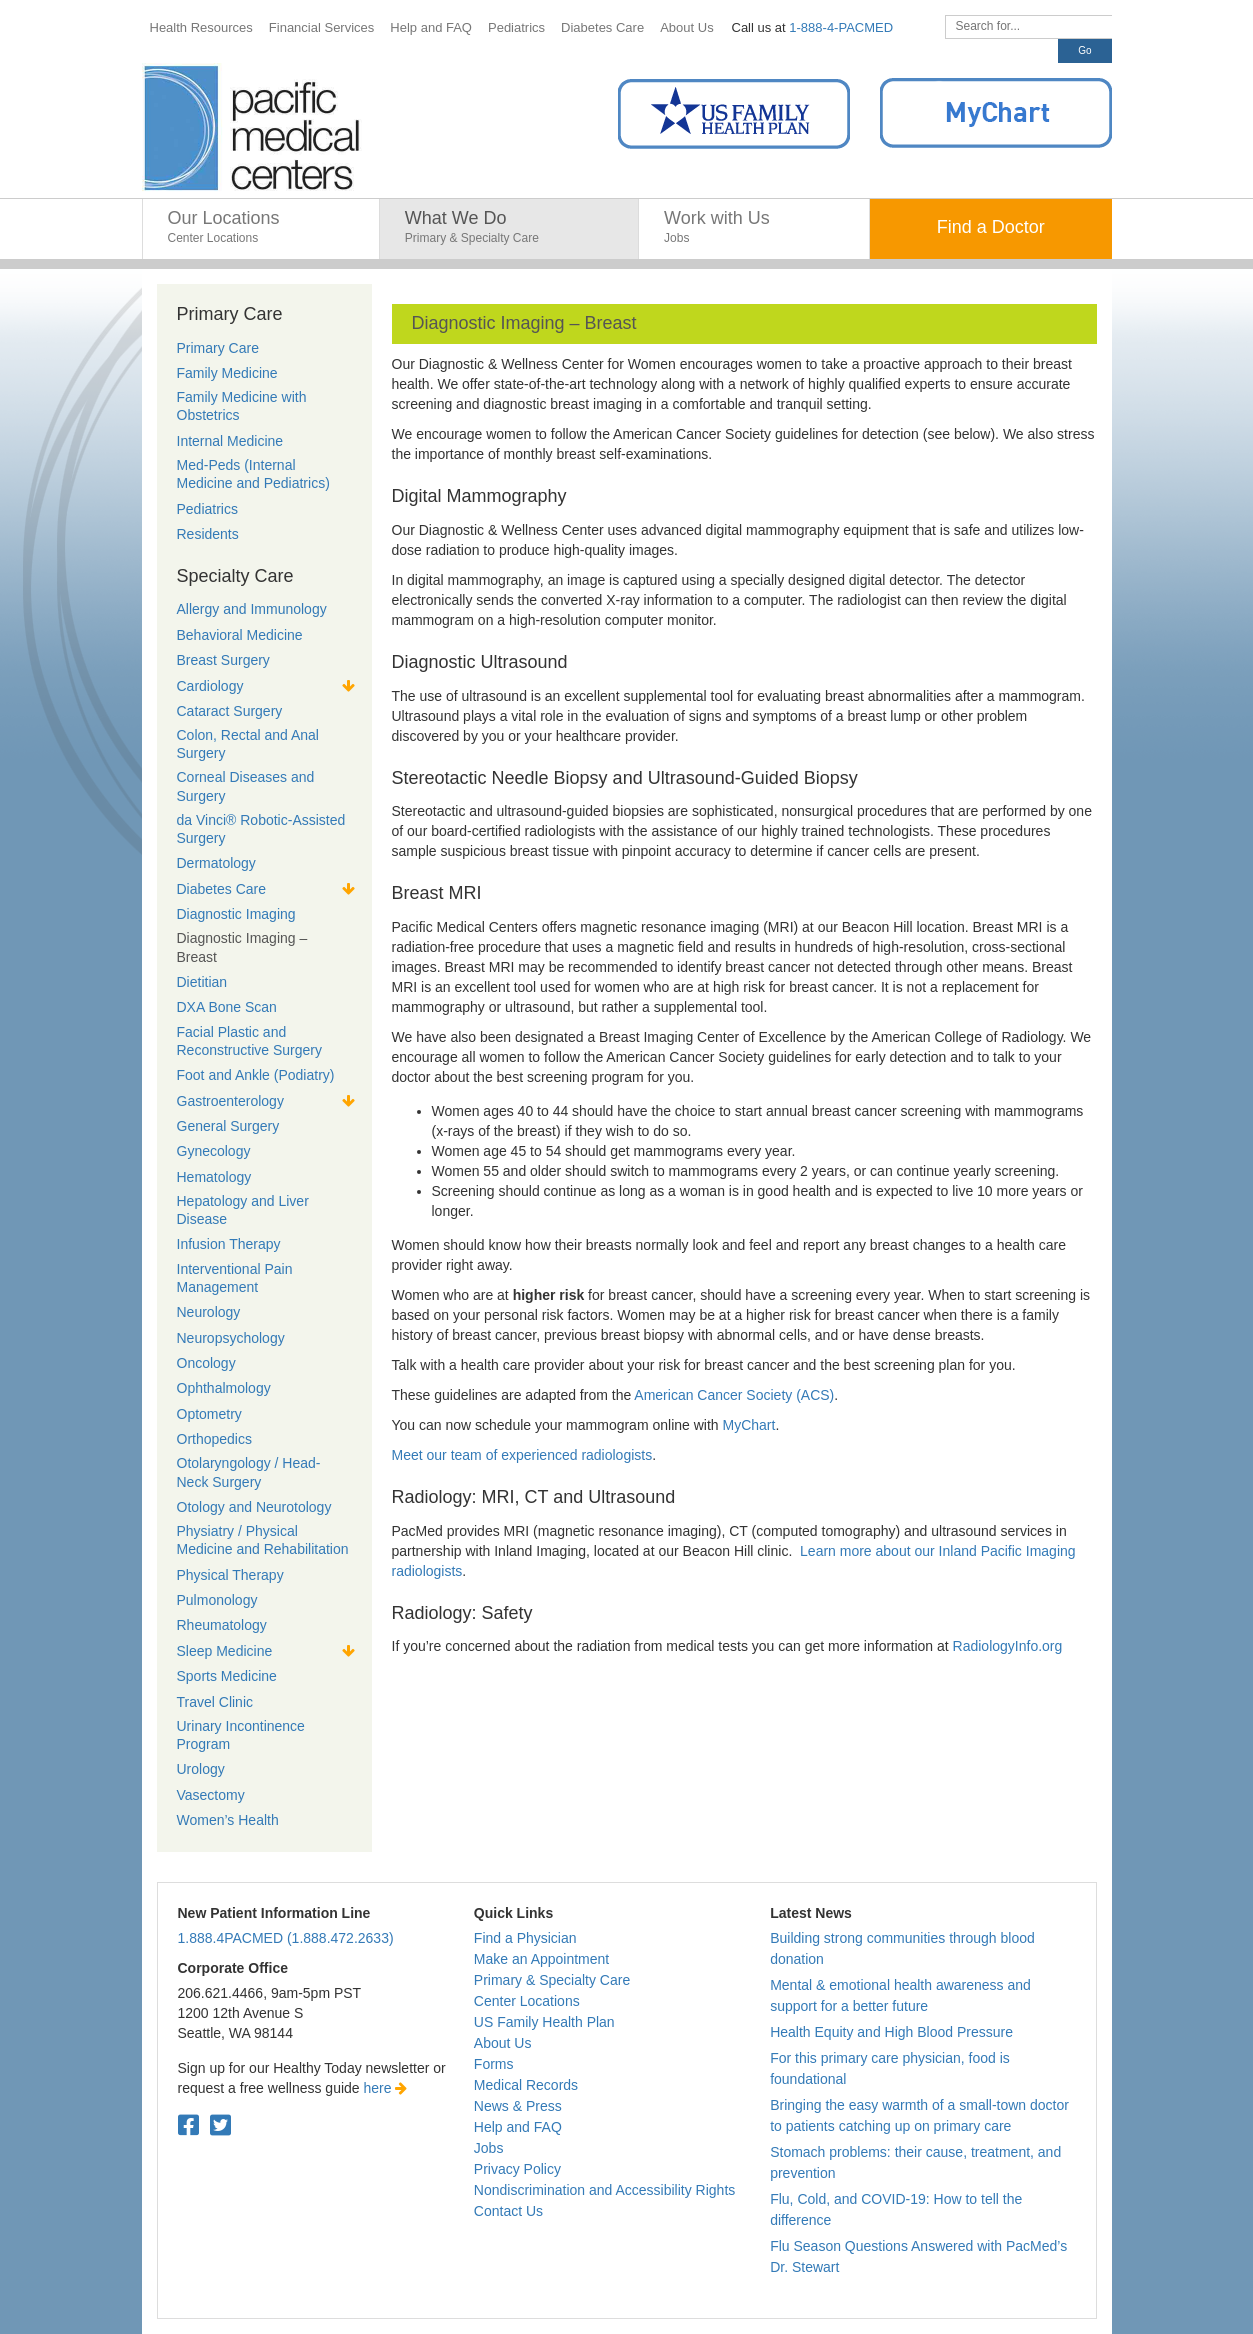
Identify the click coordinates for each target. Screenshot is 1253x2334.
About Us (503, 2043)
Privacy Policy (517, 2169)
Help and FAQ (518, 2127)
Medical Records (526, 2085)
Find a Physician (525, 1938)
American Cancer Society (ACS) (734, 1395)
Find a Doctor (991, 227)
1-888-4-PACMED (841, 27)
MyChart (749, 1425)
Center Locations (527, 2001)
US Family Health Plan (544, 2022)
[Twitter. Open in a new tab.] (220, 2125)
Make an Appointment (541, 1959)
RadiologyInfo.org (1008, 1646)
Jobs (489, 2148)
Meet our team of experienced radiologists (522, 1455)
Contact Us (508, 2211)
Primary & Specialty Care (552, 1980)
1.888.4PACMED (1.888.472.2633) (286, 1938)
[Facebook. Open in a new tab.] (188, 2125)
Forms (494, 2064)
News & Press (518, 2106)
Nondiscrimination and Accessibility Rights (604, 2190)
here (386, 2088)
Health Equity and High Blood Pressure (891, 2032)
